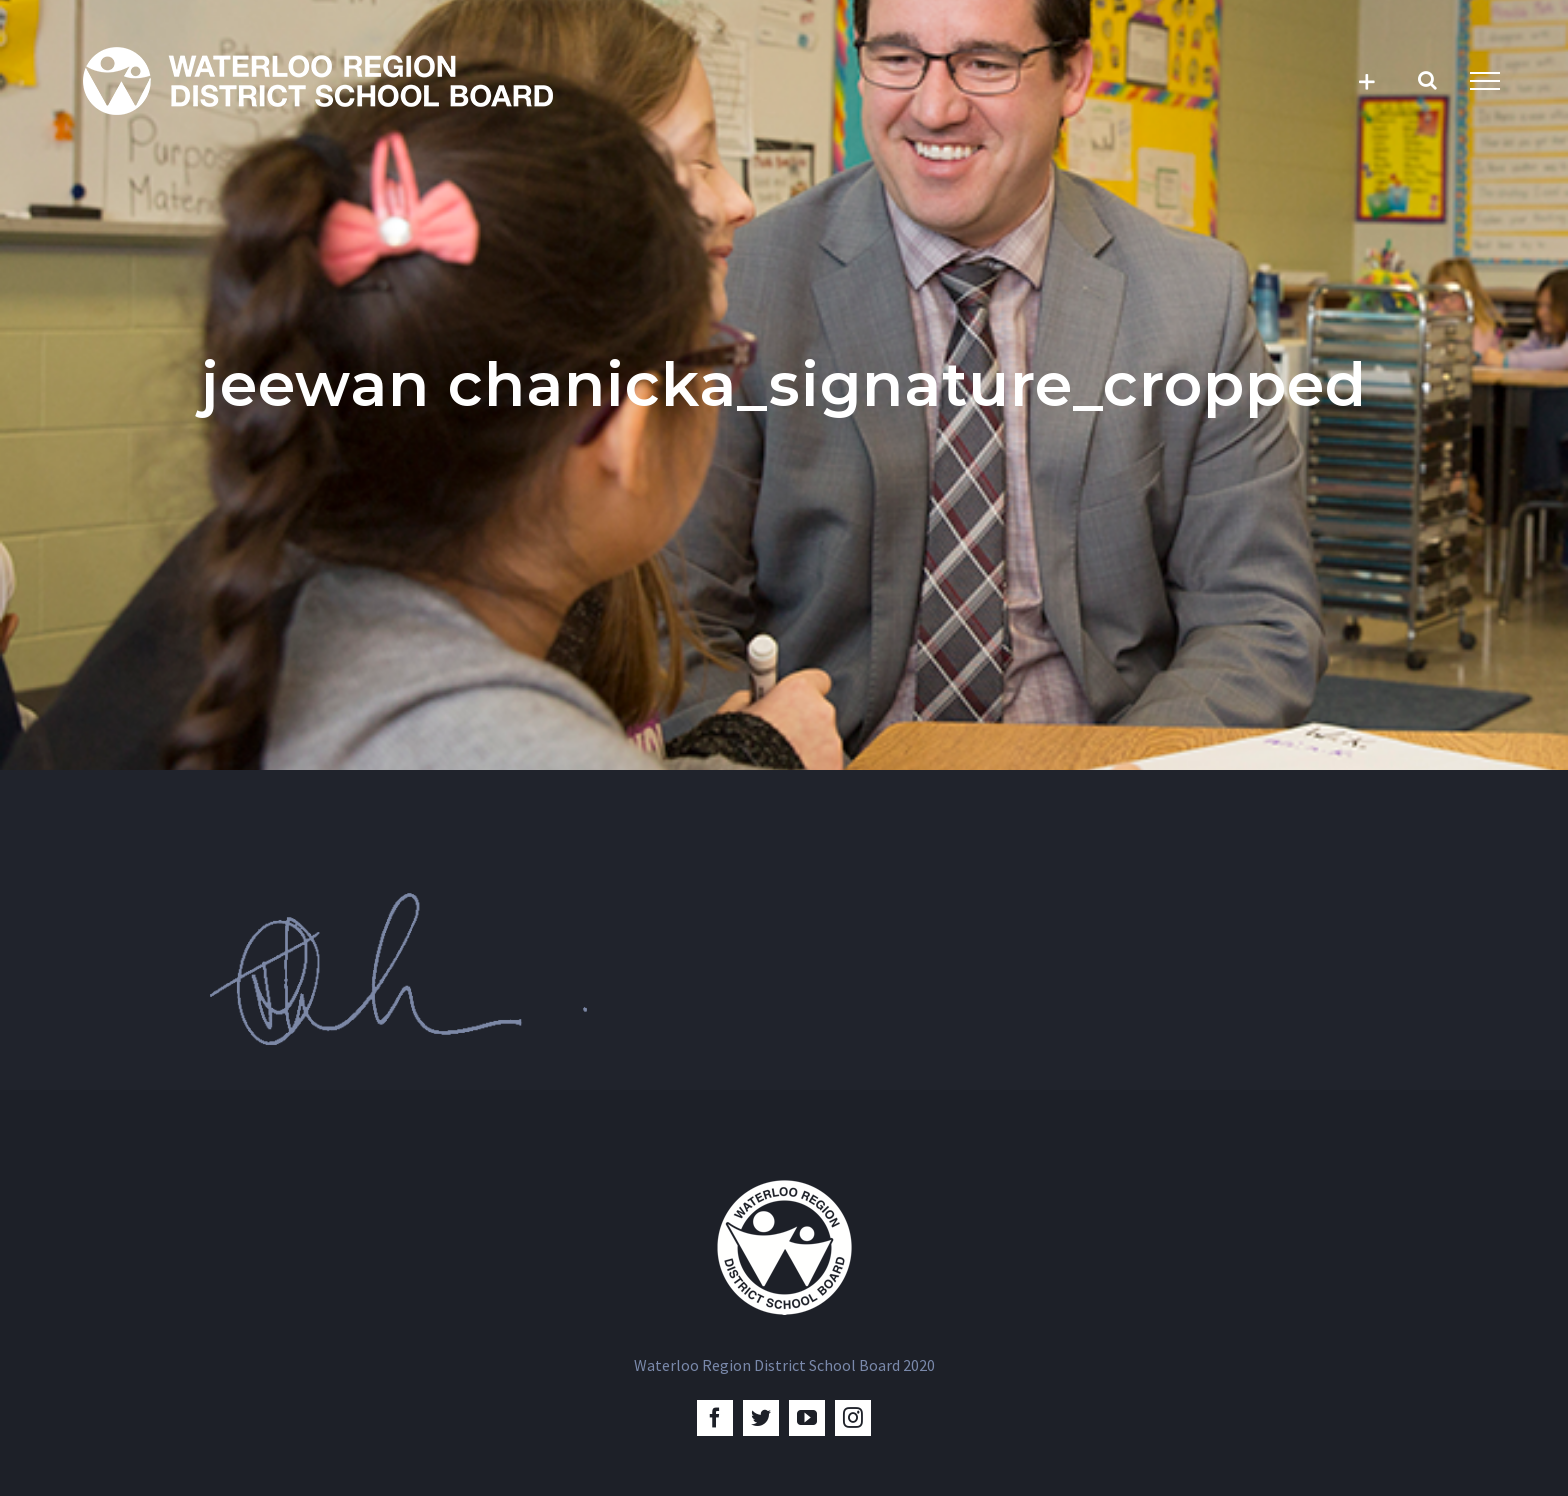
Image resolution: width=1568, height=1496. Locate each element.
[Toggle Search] (1427, 80)
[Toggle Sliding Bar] (1366, 81)
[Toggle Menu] (1485, 81)
